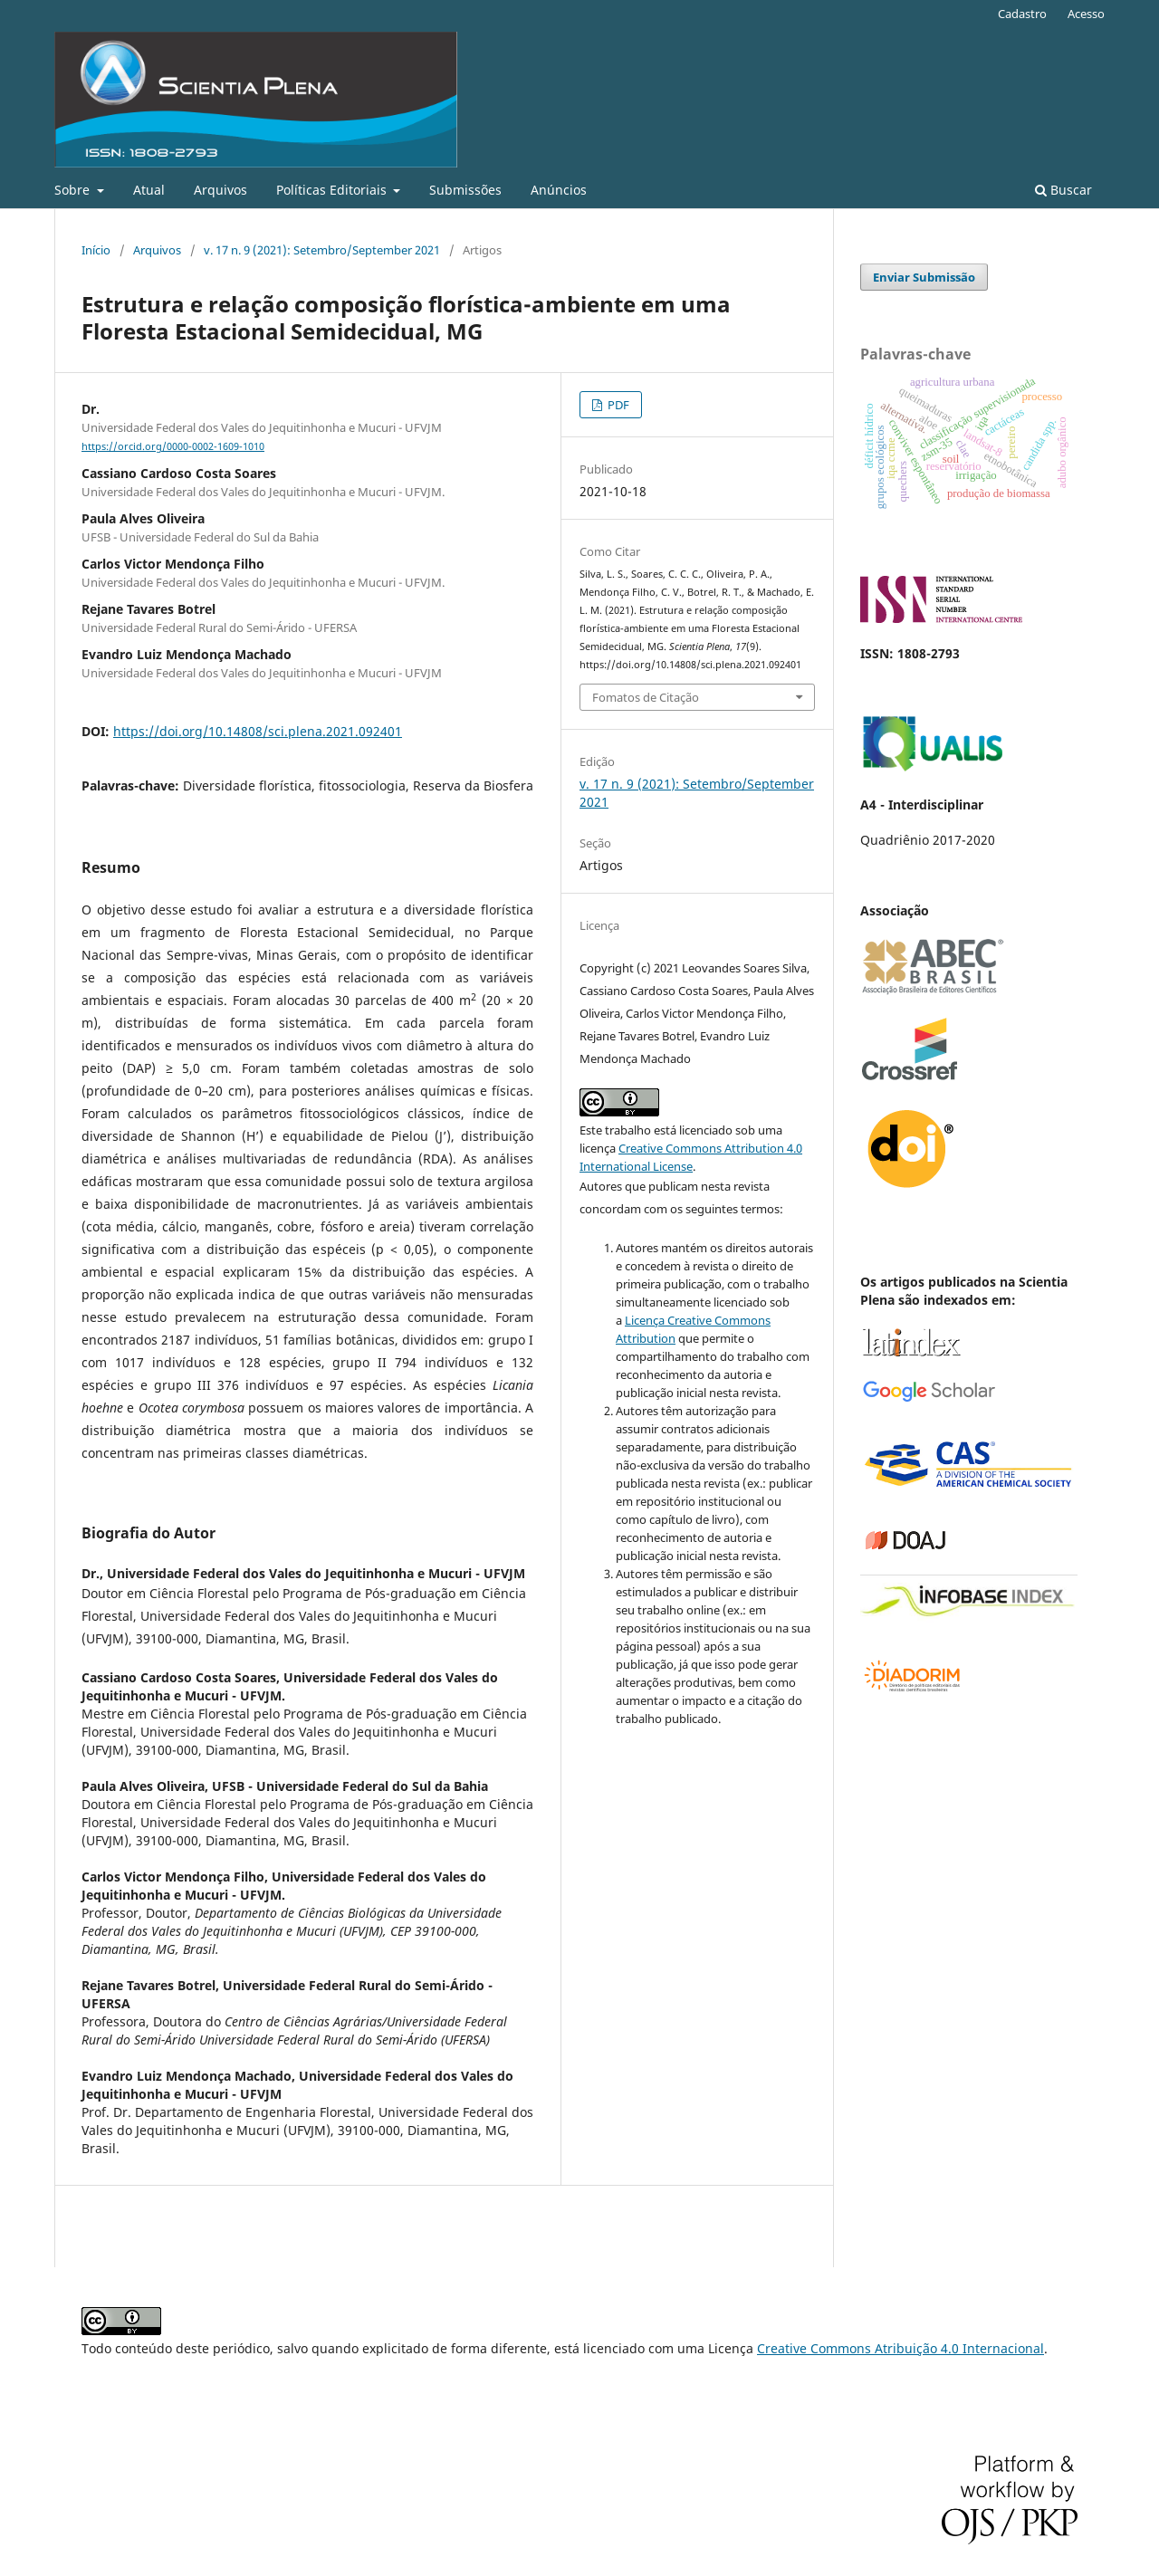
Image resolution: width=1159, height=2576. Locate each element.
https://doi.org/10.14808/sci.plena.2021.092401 (257, 731)
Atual (149, 189)
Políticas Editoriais (333, 189)
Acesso (1086, 13)
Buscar (1063, 189)
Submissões (465, 189)
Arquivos (220, 189)
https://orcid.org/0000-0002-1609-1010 (172, 446)
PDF (617, 405)
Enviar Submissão (924, 277)
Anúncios (559, 189)
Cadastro (1022, 13)
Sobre (73, 189)
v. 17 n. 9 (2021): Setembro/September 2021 (322, 250)
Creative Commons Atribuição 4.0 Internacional (900, 2348)
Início (95, 250)
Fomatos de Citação (645, 697)
